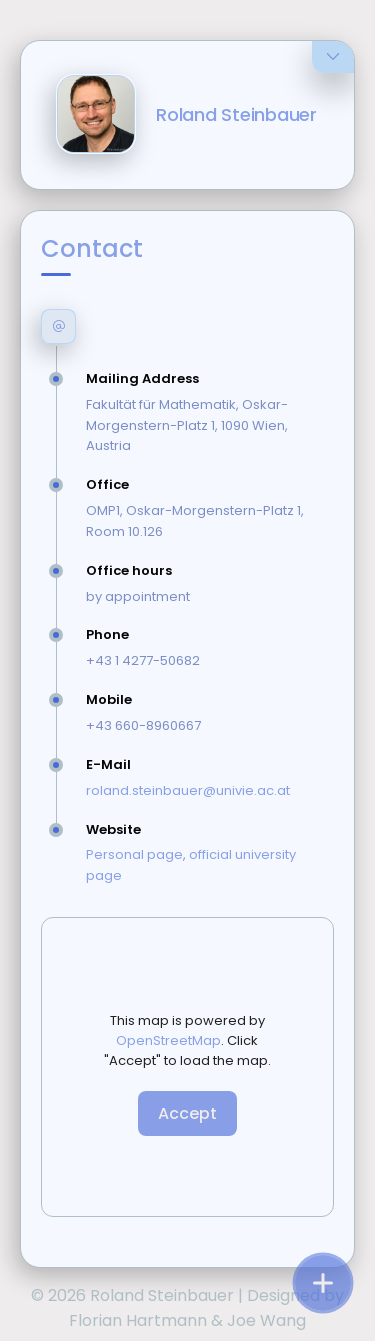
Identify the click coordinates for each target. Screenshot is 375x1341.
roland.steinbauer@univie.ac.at (188, 790)
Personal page (134, 854)
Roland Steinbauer (236, 114)
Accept (187, 1113)
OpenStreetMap (168, 1040)
